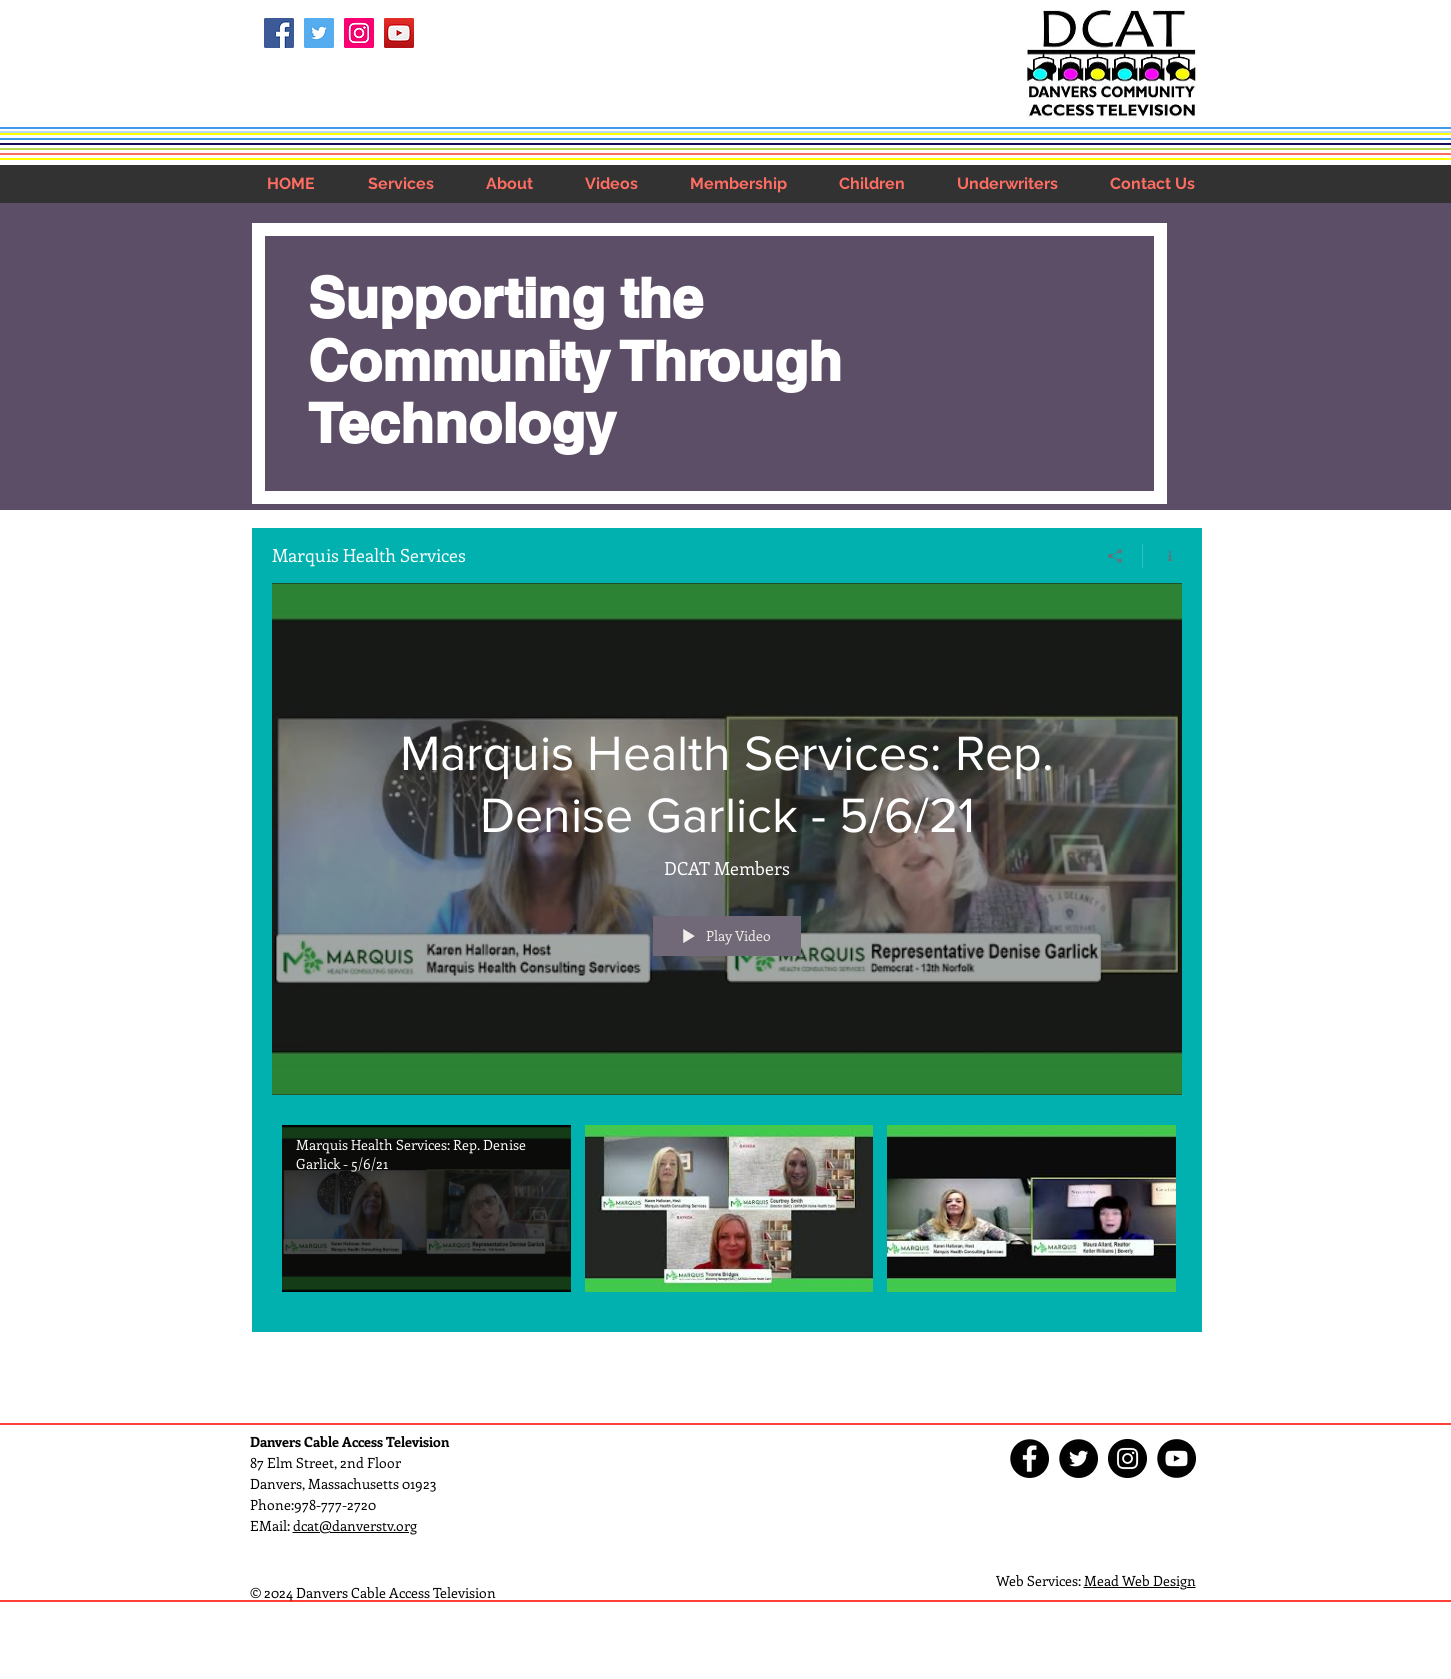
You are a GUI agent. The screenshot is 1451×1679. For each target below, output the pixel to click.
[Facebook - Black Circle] (1029, 1458)
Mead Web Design (1140, 1580)
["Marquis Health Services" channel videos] (727, 1212)
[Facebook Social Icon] (279, 33)
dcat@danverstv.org (355, 1525)
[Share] (1115, 555)
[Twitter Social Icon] (319, 33)
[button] (401, 183)
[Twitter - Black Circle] (1078, 1458)
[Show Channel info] (1162, 555)
